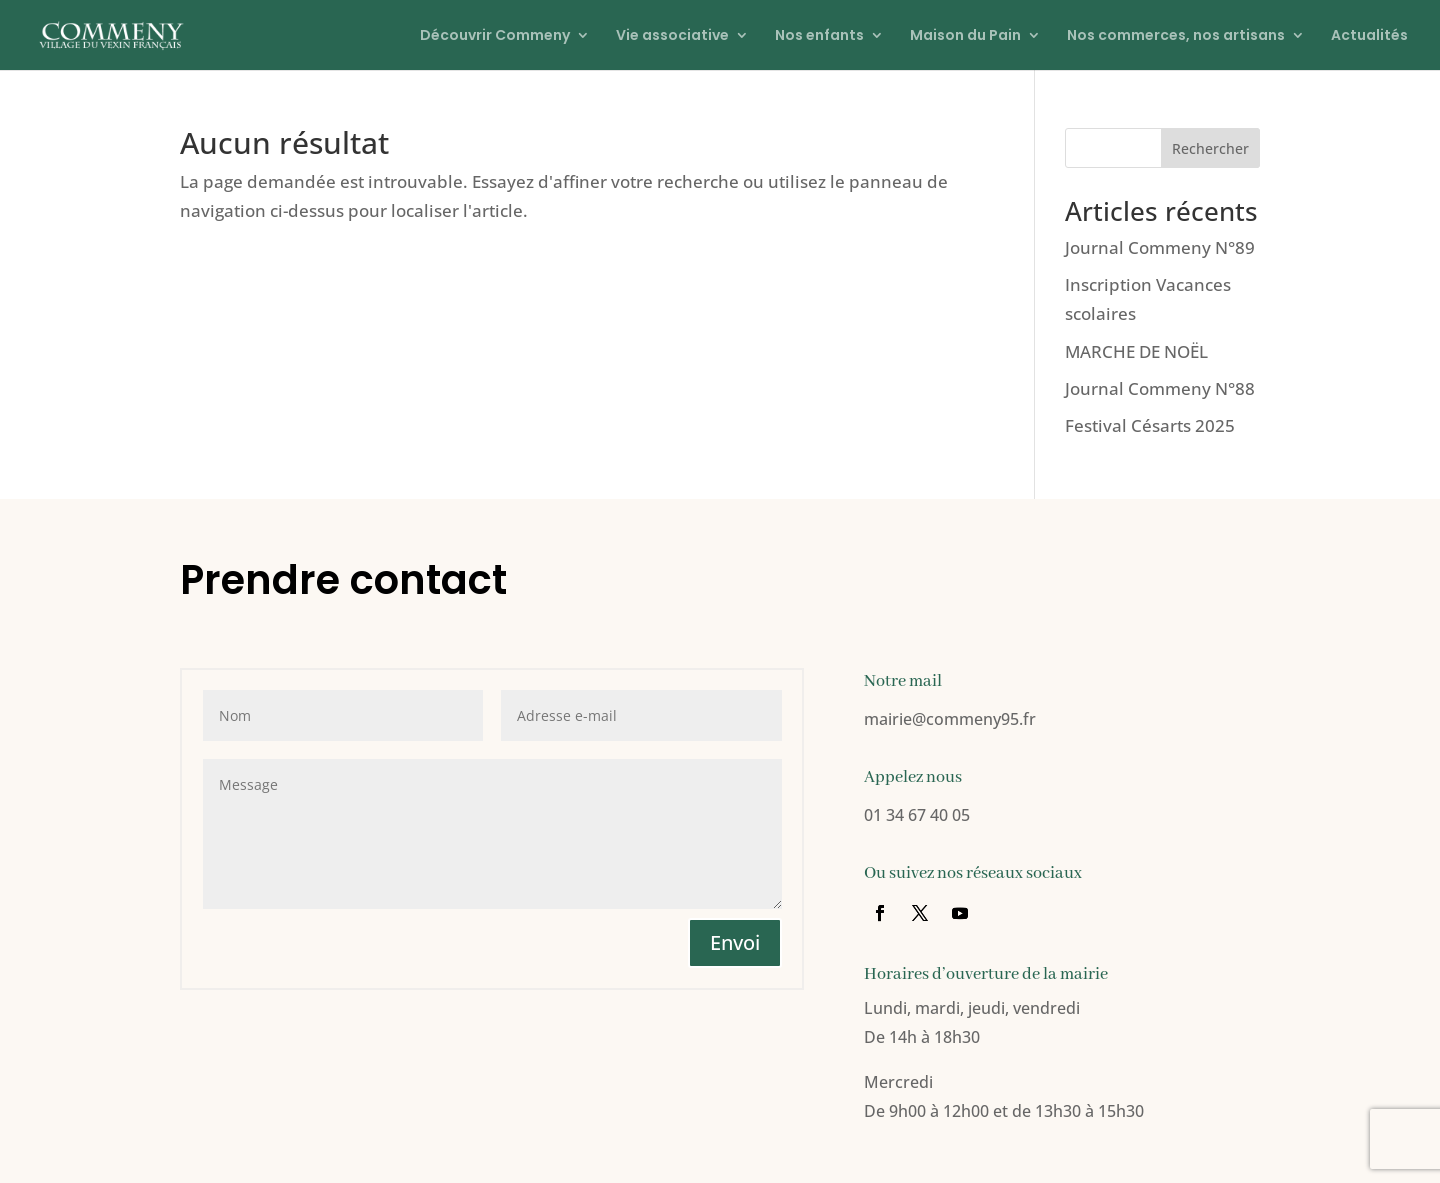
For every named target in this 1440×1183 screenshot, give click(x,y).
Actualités (1369, 36)
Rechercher (1210, 148)
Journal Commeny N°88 (1160, 388)
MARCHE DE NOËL (1136, 351)
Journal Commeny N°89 (1160, 247)
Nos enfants (819, 36)
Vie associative (672, 36)
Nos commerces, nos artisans (1176, 36)
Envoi (735, 942)
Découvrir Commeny (495, 36)
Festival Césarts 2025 (1150, 425)
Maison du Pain (965, 36)
